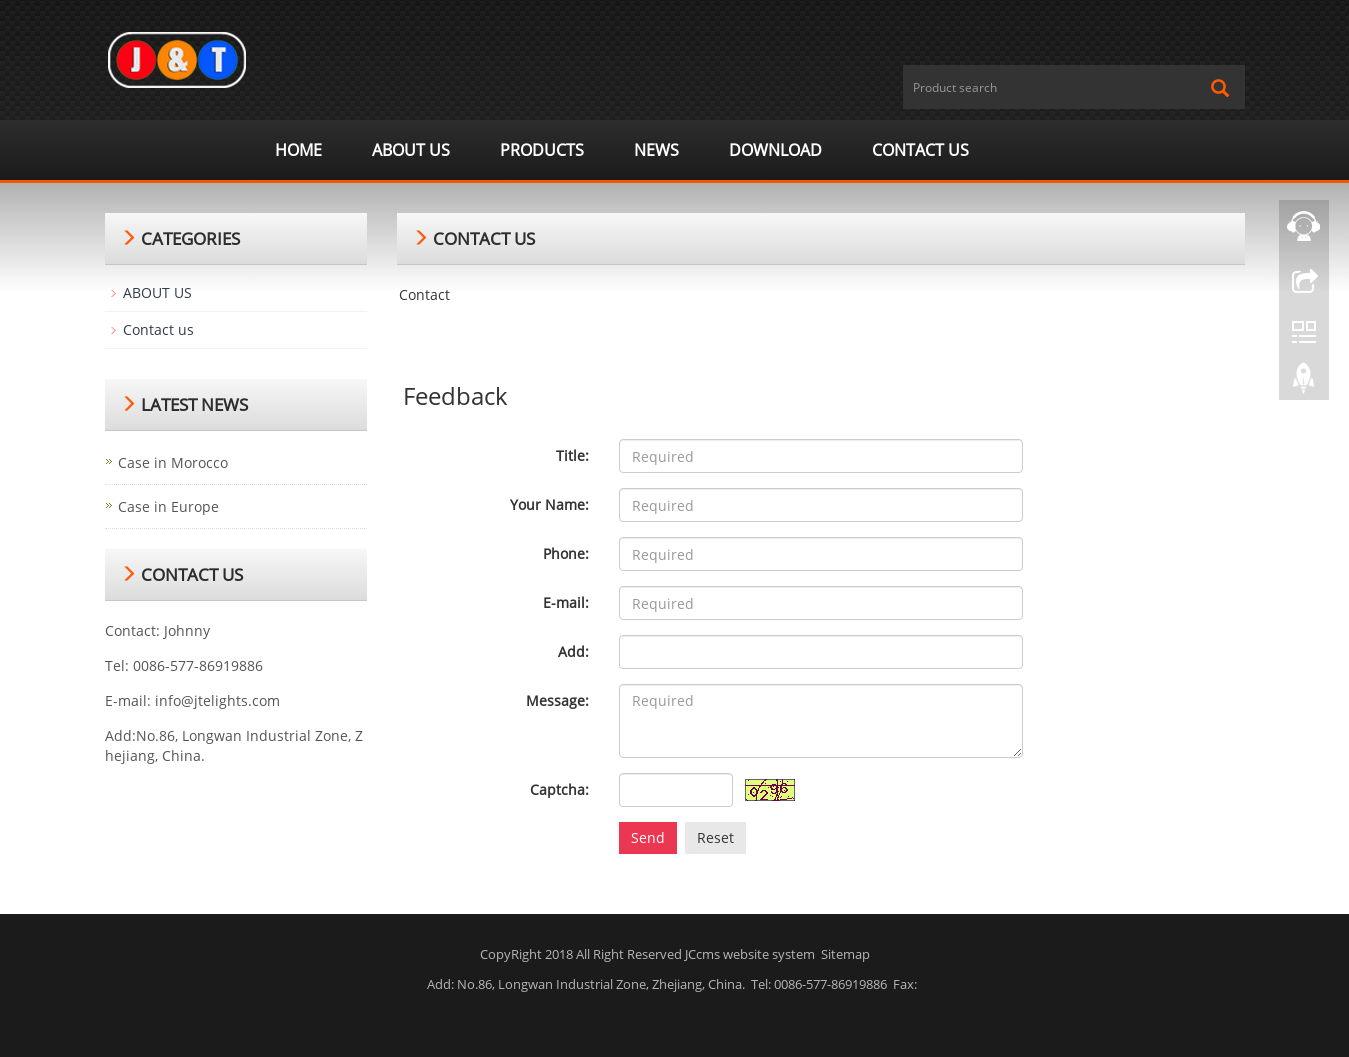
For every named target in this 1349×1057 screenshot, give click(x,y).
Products (542, 150)
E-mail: (566, 602)
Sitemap (845, 954)
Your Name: (549, 504)
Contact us (920, 150)
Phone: (566, 553)
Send (648, 837)
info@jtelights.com (217, 700)
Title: (572, 455)
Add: (573, 651)
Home (298, 150)
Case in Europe (168, 506)
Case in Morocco (173, 462)
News (656, 150)
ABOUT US (411, 150)
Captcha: (559, 789)
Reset (715, 837)
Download (775, 150)
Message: (557, 700)
